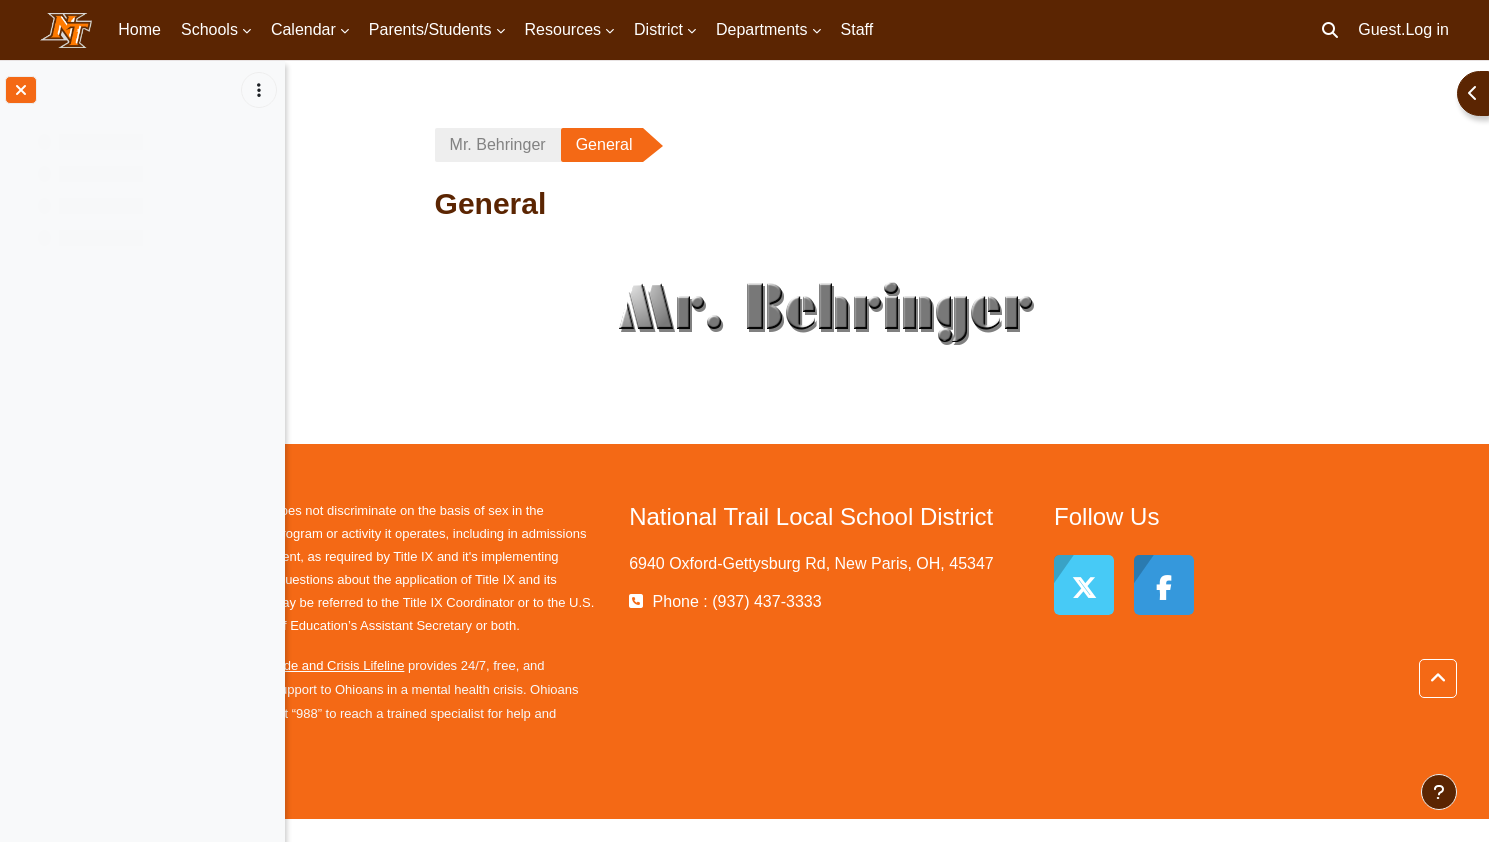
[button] (1330, 30)
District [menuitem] (658, 29)
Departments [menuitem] (762, 29)
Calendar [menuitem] (303, 29)
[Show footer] (1439, 792)
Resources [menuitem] (563, 29)
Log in (1427, 29)
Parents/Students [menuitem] (430, 29)
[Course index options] (259, 90)
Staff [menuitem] (857, 29)
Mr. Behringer (558, 144)
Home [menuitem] (139, 29)
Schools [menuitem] (209, 29)
